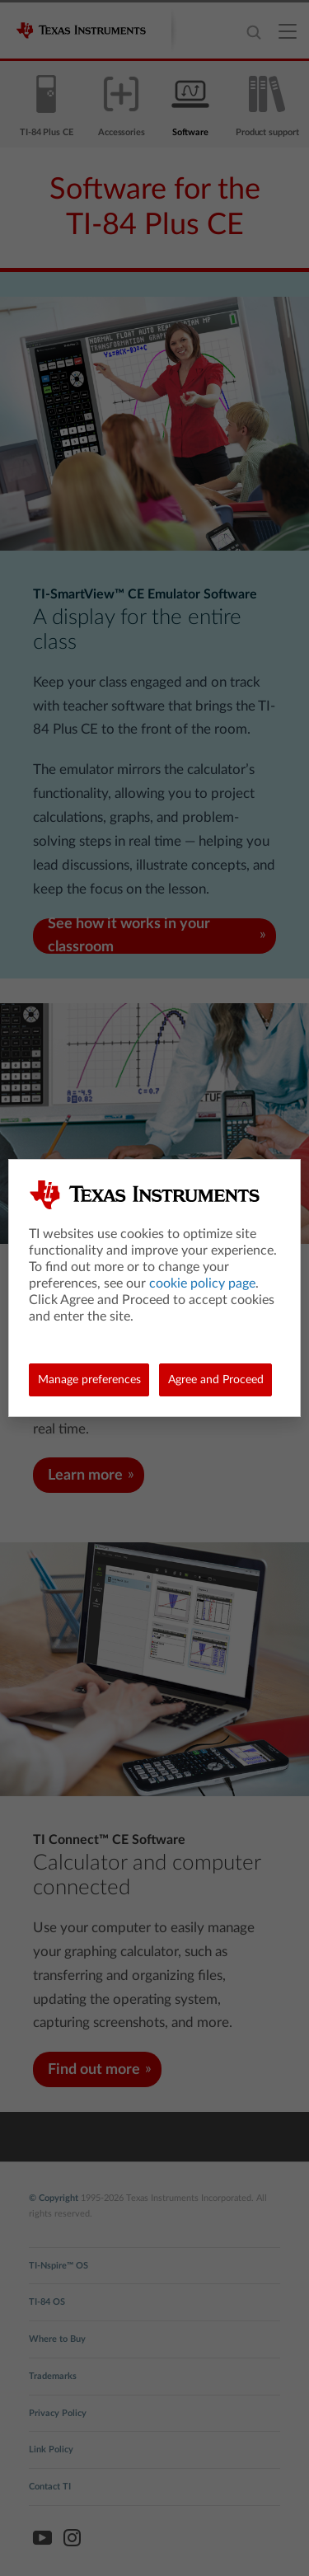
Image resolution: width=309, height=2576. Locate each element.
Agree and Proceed (216, 1380)
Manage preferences (89, 1380)
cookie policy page (202, 1283)
